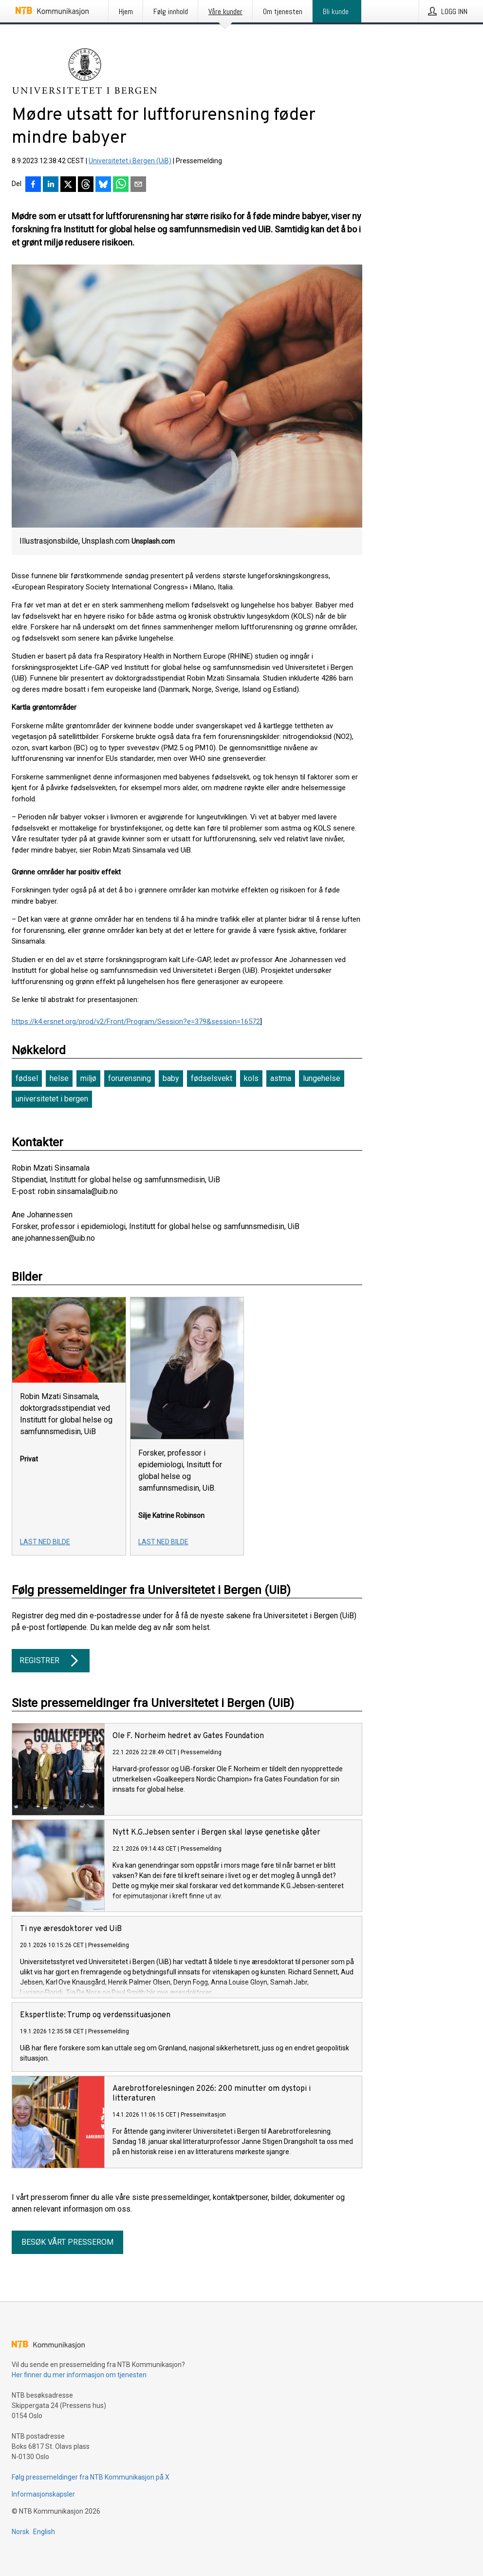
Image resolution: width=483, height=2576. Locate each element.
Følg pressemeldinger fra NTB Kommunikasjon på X (90, 2477)
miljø (88, 1078)
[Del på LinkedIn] (50, 185)
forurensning (129, 1078)
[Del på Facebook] (33, 185)
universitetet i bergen (52, 1098)
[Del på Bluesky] (103, 185)
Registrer (50, 1660)
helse (59, 1078)
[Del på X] (68, 185)
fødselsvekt (211, 1078)
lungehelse (321, 1078)
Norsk (20, 2532)
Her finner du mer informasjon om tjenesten (79, 2375)
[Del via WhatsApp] (121, 185)
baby (171, 1078)
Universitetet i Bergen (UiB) (130, 161)
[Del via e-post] (138, 185)
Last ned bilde (45, 1542)
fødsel (27, 1078)
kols (251, 1078)
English (44, 2532)
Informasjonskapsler (43, 2494)
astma (280, 1078)
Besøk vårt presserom (67, 2242)
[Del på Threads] (85, 185)
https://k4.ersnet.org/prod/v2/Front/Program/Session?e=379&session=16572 (136, 1021)
